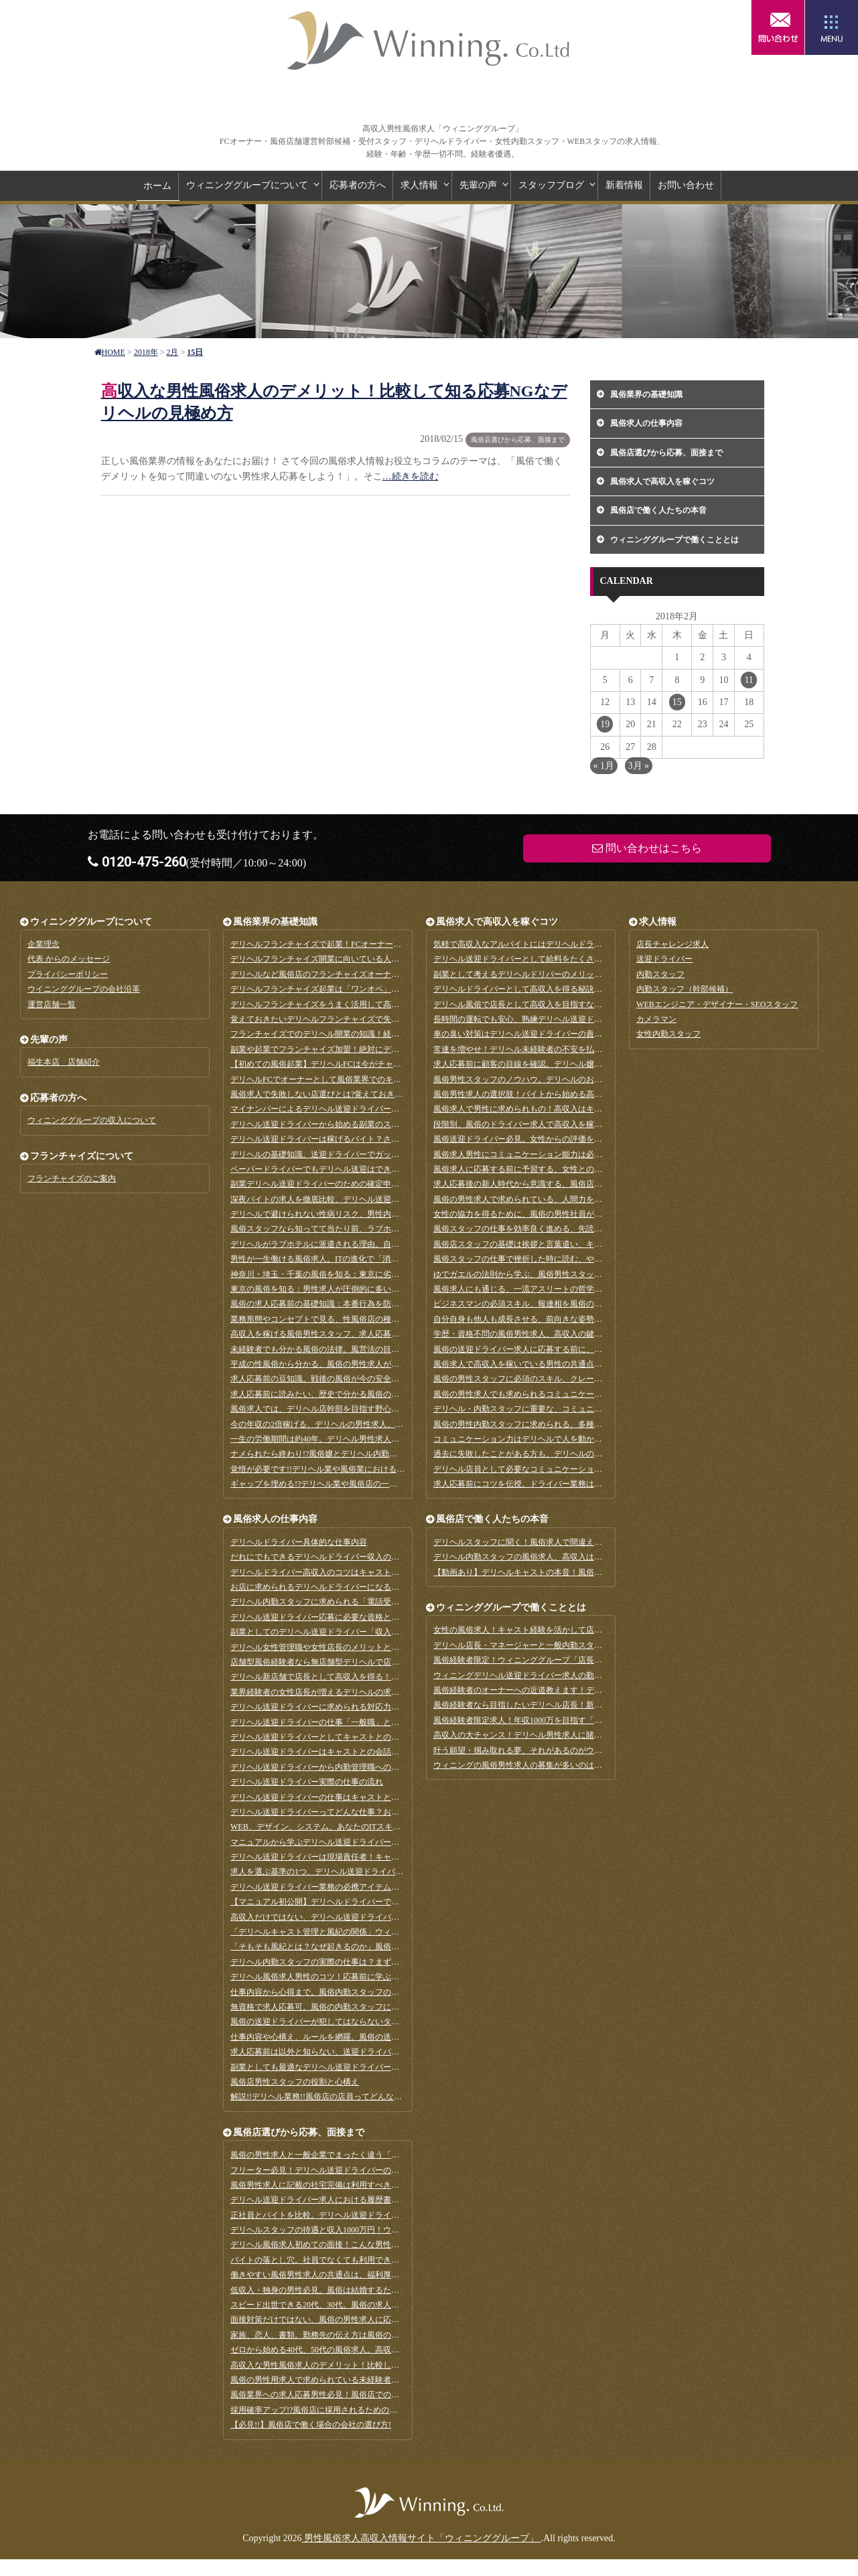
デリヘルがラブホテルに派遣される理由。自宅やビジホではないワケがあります (375, 1244)
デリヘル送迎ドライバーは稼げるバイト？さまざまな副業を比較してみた (363, 1139)
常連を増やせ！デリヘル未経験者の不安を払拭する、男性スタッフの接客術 (570, 1049)
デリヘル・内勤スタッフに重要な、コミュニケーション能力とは (549, 1409)
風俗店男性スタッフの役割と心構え (294, 2082)
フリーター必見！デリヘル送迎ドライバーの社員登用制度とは (342, 2170)
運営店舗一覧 (51, 1004)
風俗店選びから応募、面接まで (518, 439)
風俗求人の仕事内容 (646, 423)
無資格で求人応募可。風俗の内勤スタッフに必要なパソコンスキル (351, 2007)
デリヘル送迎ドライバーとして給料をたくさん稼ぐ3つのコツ (543, 959)
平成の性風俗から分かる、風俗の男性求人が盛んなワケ (330, 1364)
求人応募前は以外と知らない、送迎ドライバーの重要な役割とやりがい (359, 2051)
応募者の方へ (358, 185)
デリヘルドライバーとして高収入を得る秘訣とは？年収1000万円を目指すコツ (574, 989)
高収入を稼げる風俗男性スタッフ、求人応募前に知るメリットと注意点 (359, 1334)
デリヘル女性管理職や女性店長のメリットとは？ (318, 1647)
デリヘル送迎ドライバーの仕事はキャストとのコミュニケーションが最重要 (367, 1797)
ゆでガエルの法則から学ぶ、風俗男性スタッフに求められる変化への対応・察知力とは (590, 1274)
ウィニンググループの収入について (91, 1120)
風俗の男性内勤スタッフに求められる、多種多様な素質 (533, 1424)
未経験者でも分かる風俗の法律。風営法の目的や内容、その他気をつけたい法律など (383, 1349)
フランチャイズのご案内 (71, 1178)
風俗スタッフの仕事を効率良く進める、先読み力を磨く (533, 1228)
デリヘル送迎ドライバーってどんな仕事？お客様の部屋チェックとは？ (359, 1812)
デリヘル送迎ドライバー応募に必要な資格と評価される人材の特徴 (351, 1617)
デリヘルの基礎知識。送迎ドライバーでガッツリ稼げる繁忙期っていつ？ (363, 1154)
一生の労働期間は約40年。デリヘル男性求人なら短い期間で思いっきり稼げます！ (379, 1439)
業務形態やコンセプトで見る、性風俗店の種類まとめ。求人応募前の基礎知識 (371, 1319)
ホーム (157, 186)
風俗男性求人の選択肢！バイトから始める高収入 (521, 1094)
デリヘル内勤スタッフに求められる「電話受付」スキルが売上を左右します (367, 1601)
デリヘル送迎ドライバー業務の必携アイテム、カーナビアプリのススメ (359, 1887)
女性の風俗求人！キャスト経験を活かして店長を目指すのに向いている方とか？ (578, 1630)
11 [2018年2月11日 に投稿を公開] (748, 680)
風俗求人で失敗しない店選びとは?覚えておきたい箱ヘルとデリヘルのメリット (372, 1094)
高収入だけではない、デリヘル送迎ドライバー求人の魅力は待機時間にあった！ (375, 1917)
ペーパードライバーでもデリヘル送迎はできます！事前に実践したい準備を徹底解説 (383, 1169)
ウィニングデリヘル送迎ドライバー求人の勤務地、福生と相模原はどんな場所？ (578, 1675)
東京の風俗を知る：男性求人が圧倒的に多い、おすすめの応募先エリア (359, 1289)
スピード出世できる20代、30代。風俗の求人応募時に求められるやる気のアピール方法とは (395, 2304)
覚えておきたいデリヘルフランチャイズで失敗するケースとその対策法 (359, 1019)
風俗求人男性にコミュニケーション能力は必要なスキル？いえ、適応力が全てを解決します (598, 1154)
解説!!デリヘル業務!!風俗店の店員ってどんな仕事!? (323, 2096)
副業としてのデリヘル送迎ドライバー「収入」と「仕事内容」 (342, 1632)
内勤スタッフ (660, 974)
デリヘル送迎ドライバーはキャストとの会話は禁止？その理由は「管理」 (363, 1751)
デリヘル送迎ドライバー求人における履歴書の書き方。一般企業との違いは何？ (375, 2199)
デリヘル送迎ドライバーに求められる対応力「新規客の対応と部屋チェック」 (371, 1707)
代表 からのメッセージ (68, 959)
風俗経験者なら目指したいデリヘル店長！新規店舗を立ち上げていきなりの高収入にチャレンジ (606, 1705)
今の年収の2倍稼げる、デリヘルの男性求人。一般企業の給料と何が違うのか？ (373, 1424)
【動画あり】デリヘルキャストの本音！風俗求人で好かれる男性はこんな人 (570, 1572)
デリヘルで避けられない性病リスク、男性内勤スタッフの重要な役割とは (363, 1214)
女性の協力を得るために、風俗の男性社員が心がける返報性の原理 (553, 1214)
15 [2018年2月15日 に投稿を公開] (677, 702)
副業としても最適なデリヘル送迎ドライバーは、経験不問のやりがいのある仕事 (375, 2067)
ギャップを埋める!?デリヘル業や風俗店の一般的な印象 (329, 1484)
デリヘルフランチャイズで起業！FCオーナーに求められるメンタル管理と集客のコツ (384, 944)
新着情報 (624, 185)
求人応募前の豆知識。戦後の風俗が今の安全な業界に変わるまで (346, 1378)
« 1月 (604, 766)
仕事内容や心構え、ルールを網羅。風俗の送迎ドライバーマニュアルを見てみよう (379, 2037)
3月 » (639, 766)
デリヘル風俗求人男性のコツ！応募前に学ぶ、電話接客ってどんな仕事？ (363, 1976)
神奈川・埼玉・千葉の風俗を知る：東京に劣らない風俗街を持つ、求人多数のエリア (383, 1274)
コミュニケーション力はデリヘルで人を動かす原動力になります (549, 1439)
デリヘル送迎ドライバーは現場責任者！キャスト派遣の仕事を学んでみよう (367, 1857)
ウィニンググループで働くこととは (674, 539)
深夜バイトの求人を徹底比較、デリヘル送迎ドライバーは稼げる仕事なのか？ (371, 1199)
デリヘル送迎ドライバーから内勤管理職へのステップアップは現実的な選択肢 (371, 1767)
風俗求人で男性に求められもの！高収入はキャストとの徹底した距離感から (570, 1109)
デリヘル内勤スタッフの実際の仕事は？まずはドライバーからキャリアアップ (371, 1962)
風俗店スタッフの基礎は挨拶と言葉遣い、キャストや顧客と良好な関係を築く (574, 1244)
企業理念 (43, 944)
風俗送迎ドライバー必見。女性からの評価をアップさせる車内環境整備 (562, 1139)
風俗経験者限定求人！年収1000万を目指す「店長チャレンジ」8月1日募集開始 (574, 1720)
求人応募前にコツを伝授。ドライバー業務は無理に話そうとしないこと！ (566, 1484)
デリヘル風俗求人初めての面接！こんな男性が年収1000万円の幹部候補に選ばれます (383, 2244)
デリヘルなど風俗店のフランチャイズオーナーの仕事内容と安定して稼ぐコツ (371, 974)
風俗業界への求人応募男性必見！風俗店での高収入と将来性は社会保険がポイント (379, 2394)
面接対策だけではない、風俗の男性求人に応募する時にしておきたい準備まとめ (375, 2319)
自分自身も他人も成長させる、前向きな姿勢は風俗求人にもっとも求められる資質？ (586, 1319)
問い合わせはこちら (777, 27)
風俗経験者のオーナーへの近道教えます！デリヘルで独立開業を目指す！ (566, 1690)
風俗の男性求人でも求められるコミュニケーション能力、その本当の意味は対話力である (594, 1394)
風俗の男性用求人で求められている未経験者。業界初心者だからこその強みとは (375, 2379)
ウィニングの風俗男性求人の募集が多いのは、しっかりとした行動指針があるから (582, 1765)
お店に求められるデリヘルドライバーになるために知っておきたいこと (359, 1587)
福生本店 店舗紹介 (63, 1062)
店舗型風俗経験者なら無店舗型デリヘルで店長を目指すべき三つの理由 (359, 1662)
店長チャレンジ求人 (672, 944)
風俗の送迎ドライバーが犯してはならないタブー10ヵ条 (330, 2021)
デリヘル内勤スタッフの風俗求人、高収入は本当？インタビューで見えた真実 (574, 1557)
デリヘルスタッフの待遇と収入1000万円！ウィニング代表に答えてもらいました (375, 2229)
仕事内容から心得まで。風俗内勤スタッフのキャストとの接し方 (346, 1992)
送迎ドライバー (664, 959)
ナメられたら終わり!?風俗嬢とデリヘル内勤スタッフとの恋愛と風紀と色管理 (370, 1453)
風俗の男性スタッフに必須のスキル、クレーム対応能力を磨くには (553, 1378)
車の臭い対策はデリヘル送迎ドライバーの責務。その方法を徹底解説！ (562, 1034)
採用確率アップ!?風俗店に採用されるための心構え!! (324, 2410)
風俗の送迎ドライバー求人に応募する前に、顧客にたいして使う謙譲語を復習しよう (586, 1349)
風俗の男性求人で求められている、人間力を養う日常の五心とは (549, 1199)
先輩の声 (478, 185)
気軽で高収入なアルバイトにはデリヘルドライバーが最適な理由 (549, 944)
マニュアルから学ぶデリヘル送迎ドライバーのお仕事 (326, 1842)
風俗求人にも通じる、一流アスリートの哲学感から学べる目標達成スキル (566, 1289)
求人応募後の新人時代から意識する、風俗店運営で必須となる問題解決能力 (570, 1184)
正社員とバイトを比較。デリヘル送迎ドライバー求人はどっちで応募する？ (367, 2215)
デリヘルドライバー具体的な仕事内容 (298, 1542)
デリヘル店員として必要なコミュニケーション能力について (541, 1469)
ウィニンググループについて (247, 185)
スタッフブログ (551, 185)
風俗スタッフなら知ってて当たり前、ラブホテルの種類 (330, 1228)
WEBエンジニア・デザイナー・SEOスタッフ (717, 1004)
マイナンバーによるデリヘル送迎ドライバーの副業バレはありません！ (359, 1109)
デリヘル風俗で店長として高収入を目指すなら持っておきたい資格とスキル (570, 1004)
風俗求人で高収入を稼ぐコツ (662, 481)
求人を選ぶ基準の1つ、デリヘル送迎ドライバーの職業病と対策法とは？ (361, 1871)
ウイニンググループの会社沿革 (83, 989)
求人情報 (419, 185)
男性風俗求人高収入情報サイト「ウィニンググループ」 (429, 40)
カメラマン (656, 1019)
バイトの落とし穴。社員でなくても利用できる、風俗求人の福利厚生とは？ (367, 2260)
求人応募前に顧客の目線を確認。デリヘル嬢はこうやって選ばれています (566, 1064)
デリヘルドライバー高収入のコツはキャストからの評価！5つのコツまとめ (365, 1572)
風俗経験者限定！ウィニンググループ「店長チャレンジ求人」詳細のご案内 (570, 1660)
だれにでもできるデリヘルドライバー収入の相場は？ (326, 1557)
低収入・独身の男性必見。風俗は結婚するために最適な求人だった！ (355, 2290)
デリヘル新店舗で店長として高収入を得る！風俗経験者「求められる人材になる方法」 (387, 1676)
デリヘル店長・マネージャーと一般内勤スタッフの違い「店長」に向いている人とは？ (590, 1645)
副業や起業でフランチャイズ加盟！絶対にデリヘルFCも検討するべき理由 (364, 1049)
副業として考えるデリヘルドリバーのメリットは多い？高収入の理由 (558, 974)
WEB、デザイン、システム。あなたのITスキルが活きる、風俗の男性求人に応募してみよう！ (399, 1826)
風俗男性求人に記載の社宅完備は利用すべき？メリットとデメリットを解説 (367, 2185)
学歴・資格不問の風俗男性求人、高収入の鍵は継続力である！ (545, 1334)
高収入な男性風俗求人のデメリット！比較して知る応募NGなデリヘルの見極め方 (376, 2365)
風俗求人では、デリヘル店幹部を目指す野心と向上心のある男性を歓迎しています (379, 1409)
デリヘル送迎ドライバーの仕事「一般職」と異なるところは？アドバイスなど (371, 1722)
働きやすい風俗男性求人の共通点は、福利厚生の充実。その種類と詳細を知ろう (375, 2274)
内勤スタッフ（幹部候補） (684, 989)
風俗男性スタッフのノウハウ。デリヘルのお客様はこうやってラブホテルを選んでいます (594, 1079)
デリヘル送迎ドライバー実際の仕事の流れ (306, 1782)
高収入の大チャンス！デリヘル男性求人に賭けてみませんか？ (545, 1735)
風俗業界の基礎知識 (646, 394)
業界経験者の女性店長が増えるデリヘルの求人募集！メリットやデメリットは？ (375, 1692)
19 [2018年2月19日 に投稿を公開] (605, 724)
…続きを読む (410, 476)
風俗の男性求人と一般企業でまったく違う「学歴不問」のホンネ (346, 2155)
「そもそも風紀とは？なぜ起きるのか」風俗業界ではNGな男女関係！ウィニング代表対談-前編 (402, 1946)
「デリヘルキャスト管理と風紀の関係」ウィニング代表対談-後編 (348, 1932)
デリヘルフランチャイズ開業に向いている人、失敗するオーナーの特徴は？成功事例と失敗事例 (403, 959)
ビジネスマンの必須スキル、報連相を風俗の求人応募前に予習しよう (558, 1303)
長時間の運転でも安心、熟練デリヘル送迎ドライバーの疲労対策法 (553, 1019)
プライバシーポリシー (67, 974)
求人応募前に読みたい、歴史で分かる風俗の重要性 (322, 1394)
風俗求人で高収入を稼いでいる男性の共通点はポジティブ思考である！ (562, 1364)
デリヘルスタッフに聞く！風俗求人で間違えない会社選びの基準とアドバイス (574, 1542)
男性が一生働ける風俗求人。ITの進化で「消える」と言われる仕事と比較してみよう (382, 1259)
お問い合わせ (686, 185)
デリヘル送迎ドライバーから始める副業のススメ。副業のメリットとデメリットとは (383, 1124)
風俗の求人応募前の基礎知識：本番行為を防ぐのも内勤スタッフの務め (359, 1303)
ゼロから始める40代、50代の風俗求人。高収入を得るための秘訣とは (355, 2349)
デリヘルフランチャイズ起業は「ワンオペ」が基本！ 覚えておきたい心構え (368, 989)
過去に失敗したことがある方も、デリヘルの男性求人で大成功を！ (553, 1453)
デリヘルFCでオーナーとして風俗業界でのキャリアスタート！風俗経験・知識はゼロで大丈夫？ (404, 1079)
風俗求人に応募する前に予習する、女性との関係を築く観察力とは (553, 1169)
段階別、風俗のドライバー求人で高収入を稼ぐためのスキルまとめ (553, 1124)
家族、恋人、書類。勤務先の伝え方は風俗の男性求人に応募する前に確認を (367, 2335)
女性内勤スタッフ (668, 1034)
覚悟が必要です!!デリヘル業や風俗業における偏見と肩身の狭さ (345, 1469)
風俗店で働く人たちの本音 (658, 510)
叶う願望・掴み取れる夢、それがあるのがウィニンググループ (545, 1750)
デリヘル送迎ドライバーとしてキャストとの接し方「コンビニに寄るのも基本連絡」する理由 (399, 1737)
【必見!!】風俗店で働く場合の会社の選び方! (310, 2424)
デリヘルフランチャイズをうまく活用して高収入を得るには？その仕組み (363, 1004)
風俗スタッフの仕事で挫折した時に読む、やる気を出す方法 (541, 1259)
